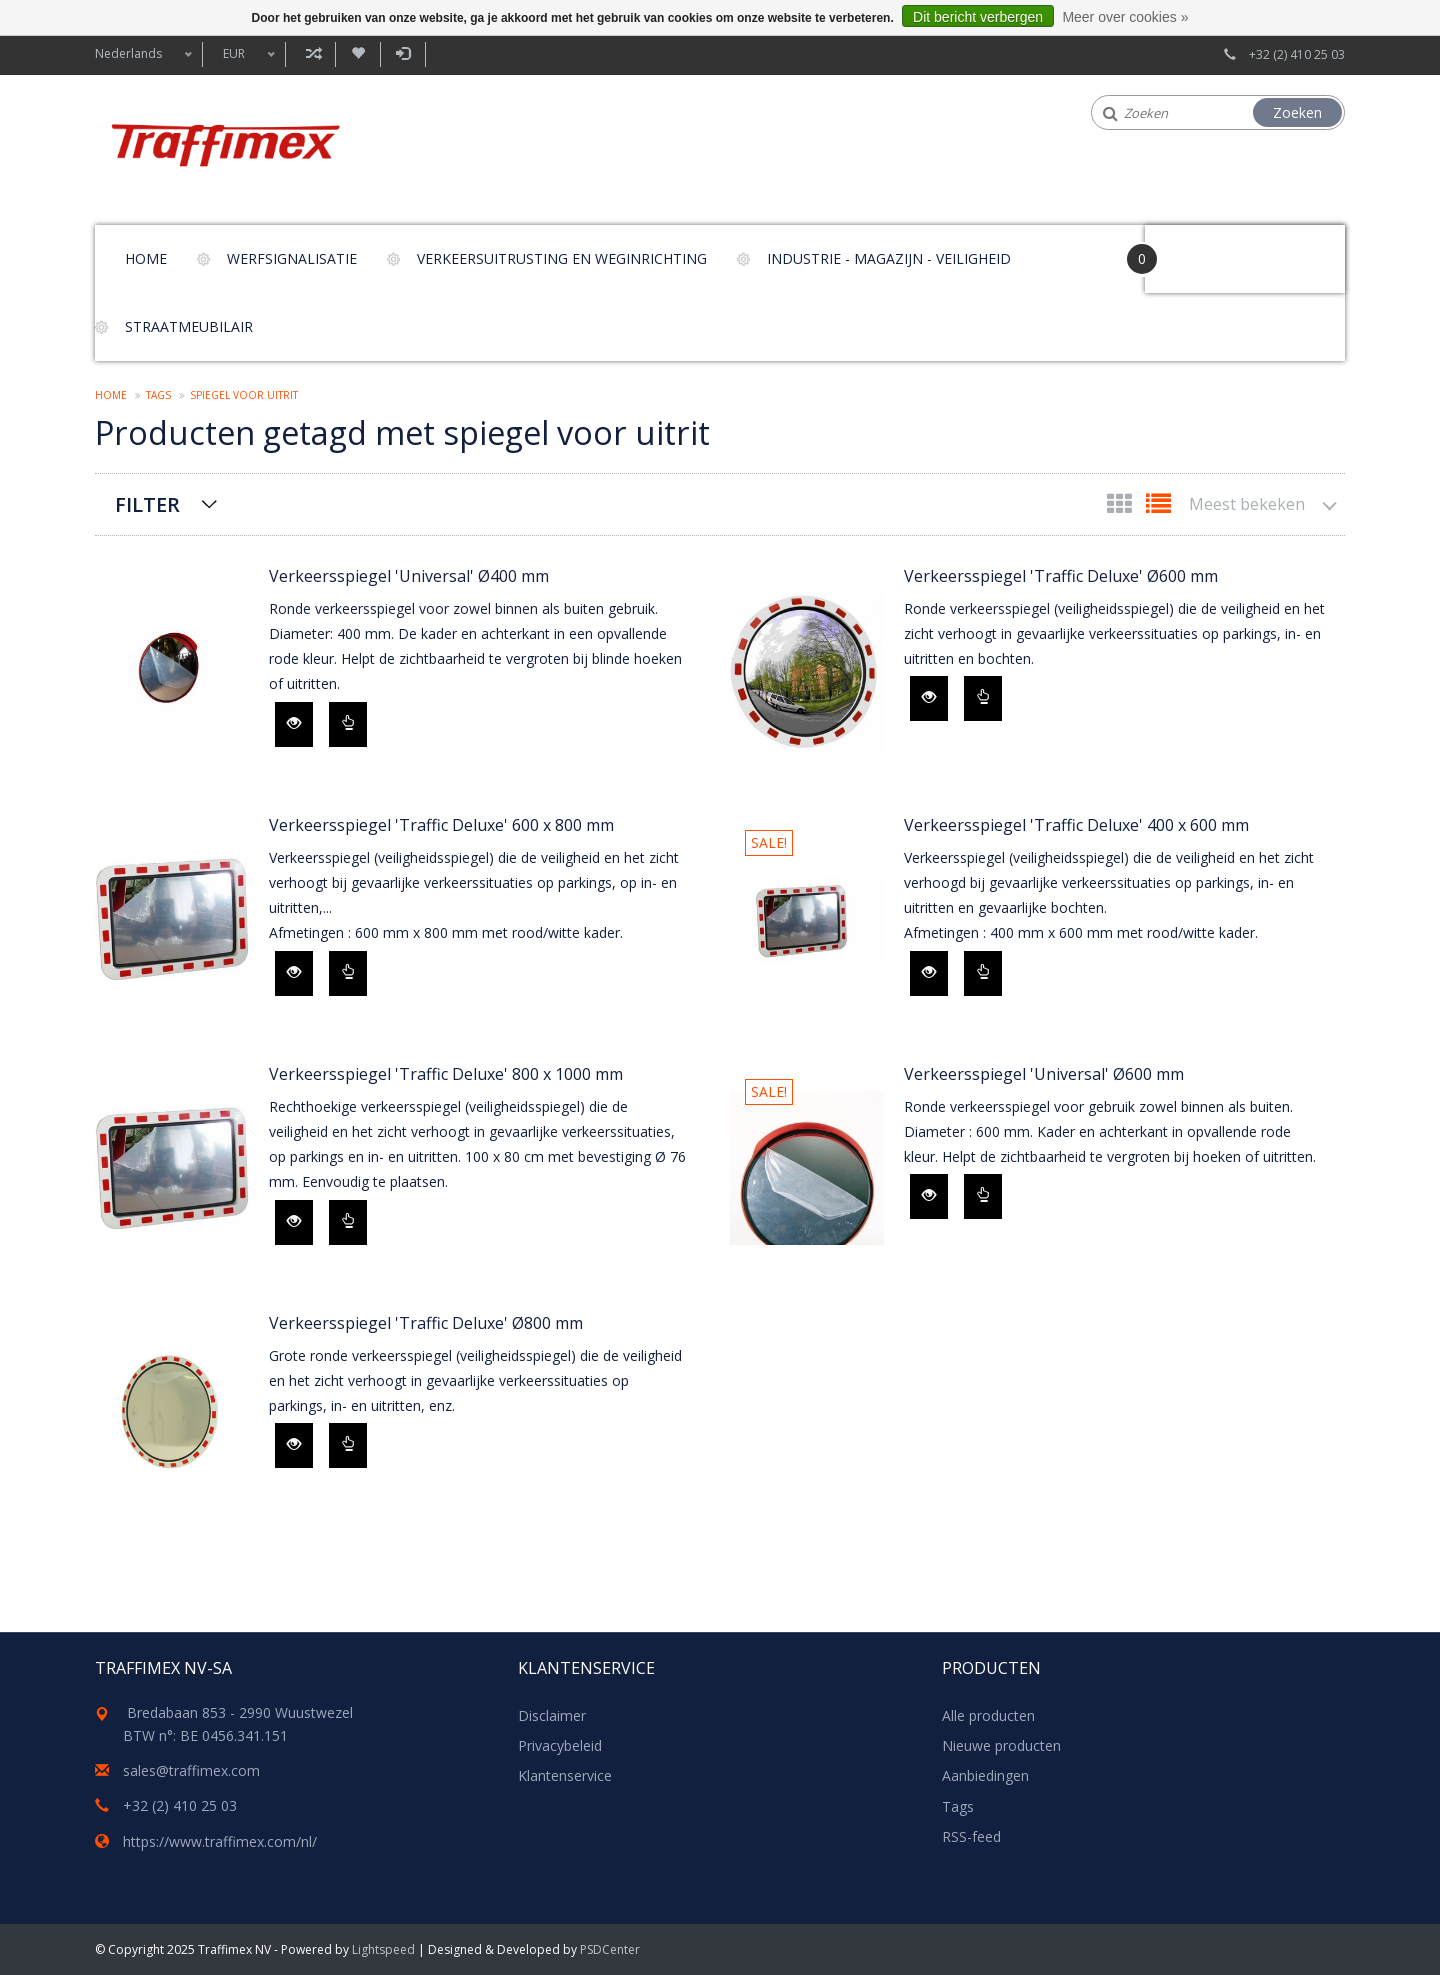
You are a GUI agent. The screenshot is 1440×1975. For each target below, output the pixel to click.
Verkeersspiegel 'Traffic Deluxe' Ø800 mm (426, 1323)
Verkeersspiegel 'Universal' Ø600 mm (1044, 1074)
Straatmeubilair (189, 326)
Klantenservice (565, 1775)
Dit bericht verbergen (978, 17)
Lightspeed (383, 1949)
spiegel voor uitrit (244, 395)
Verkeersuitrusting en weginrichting (562, 258)
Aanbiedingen (985, 1775)
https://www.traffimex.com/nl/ (220, 1841)
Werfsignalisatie (292, 258)
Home (146, 258)
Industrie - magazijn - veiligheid (889, 258)
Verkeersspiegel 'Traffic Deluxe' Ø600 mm (1061, 576)
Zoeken (1297, 112)
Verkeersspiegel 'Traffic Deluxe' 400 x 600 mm (1076, 825)
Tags (158, 395)
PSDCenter (610, 1949)
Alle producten (988, 1715)
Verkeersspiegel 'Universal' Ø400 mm (409, 576)
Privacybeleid (560, 1745)
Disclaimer (552, 1715)
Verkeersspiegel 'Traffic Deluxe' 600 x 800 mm (441, 825)
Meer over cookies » (1125, 17)
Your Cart (1201, 249)
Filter (147, 504)
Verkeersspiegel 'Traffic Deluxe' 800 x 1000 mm (446, 1074)
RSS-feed (971, 1836)
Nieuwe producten (1001, 1745)
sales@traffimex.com (191, 1770)
